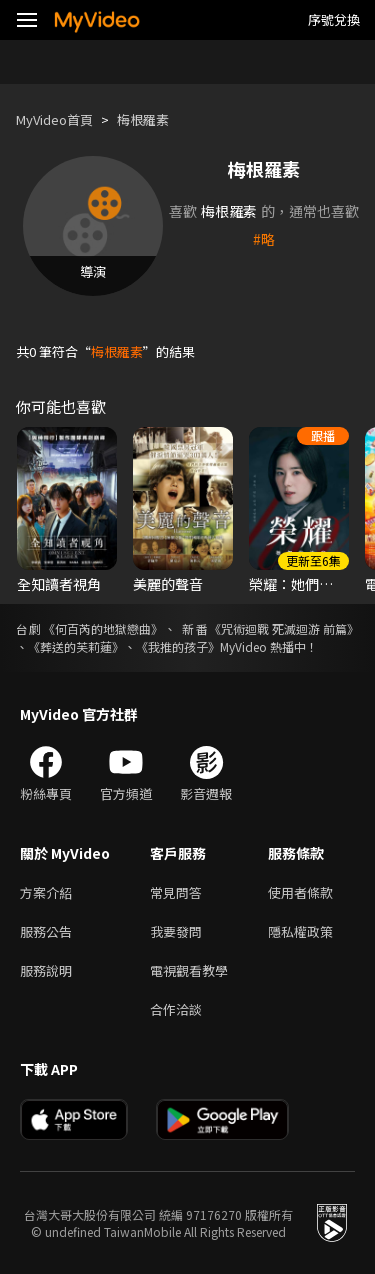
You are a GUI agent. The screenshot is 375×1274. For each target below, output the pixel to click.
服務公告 (46, 931)
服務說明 (46, 970)
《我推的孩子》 (178, 646)
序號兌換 (334, 19)
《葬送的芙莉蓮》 (76, 646)
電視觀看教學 (189, 970)
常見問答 (176, 892)
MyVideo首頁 (54, 119)
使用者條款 (300, 892)
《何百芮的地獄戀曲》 (103, 628)
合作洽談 (176, 1009)
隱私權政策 (300, 931)
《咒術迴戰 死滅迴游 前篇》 (284, 628)
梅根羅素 (143, 119)
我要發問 (176, 931)
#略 (264, 239)
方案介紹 (46, 892)
